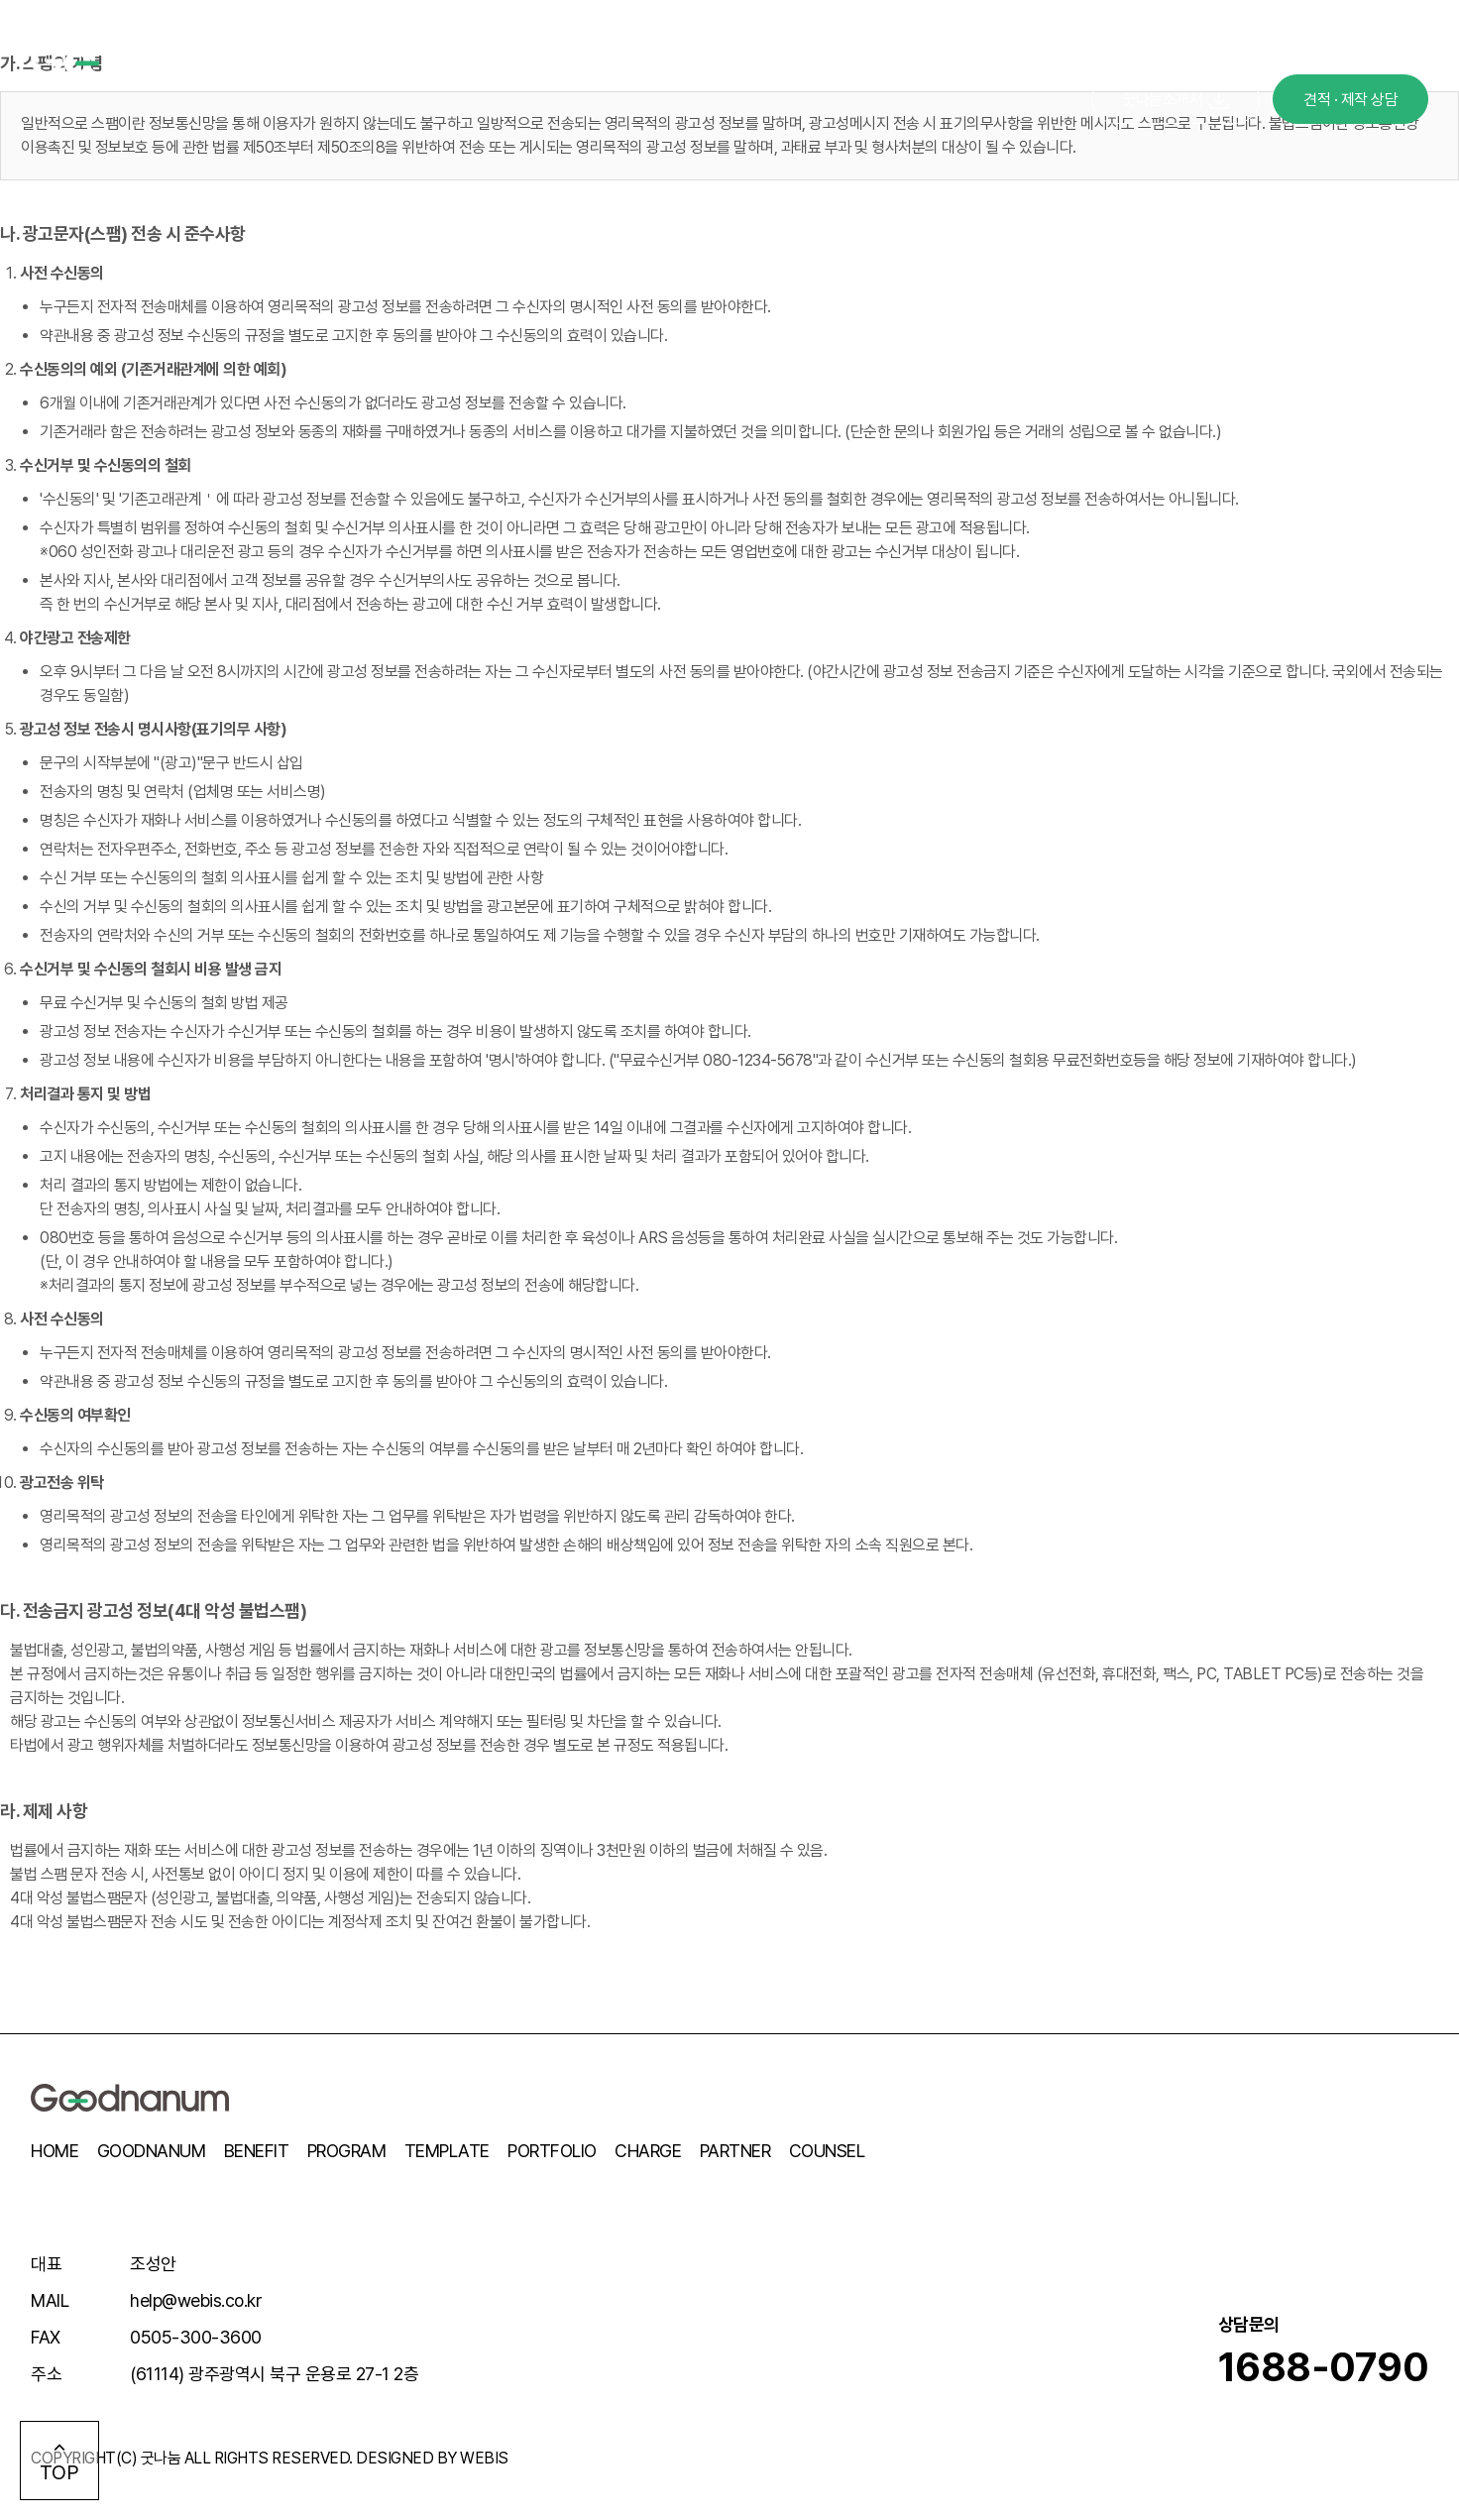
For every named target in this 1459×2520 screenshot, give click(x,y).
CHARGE (648, 2150)
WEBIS (484, 2458)
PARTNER (735, 2150)
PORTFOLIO (552, 2150)
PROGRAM (347, 2150)
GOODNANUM (151, 2150)
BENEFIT (256, 2150)
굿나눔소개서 (1175, 99)
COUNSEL (827, 2150)
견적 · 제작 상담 (1350, 99)
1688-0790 (1323, 2367)
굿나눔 (161, 2458)
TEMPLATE (447, 2150)
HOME (54, 2150)
